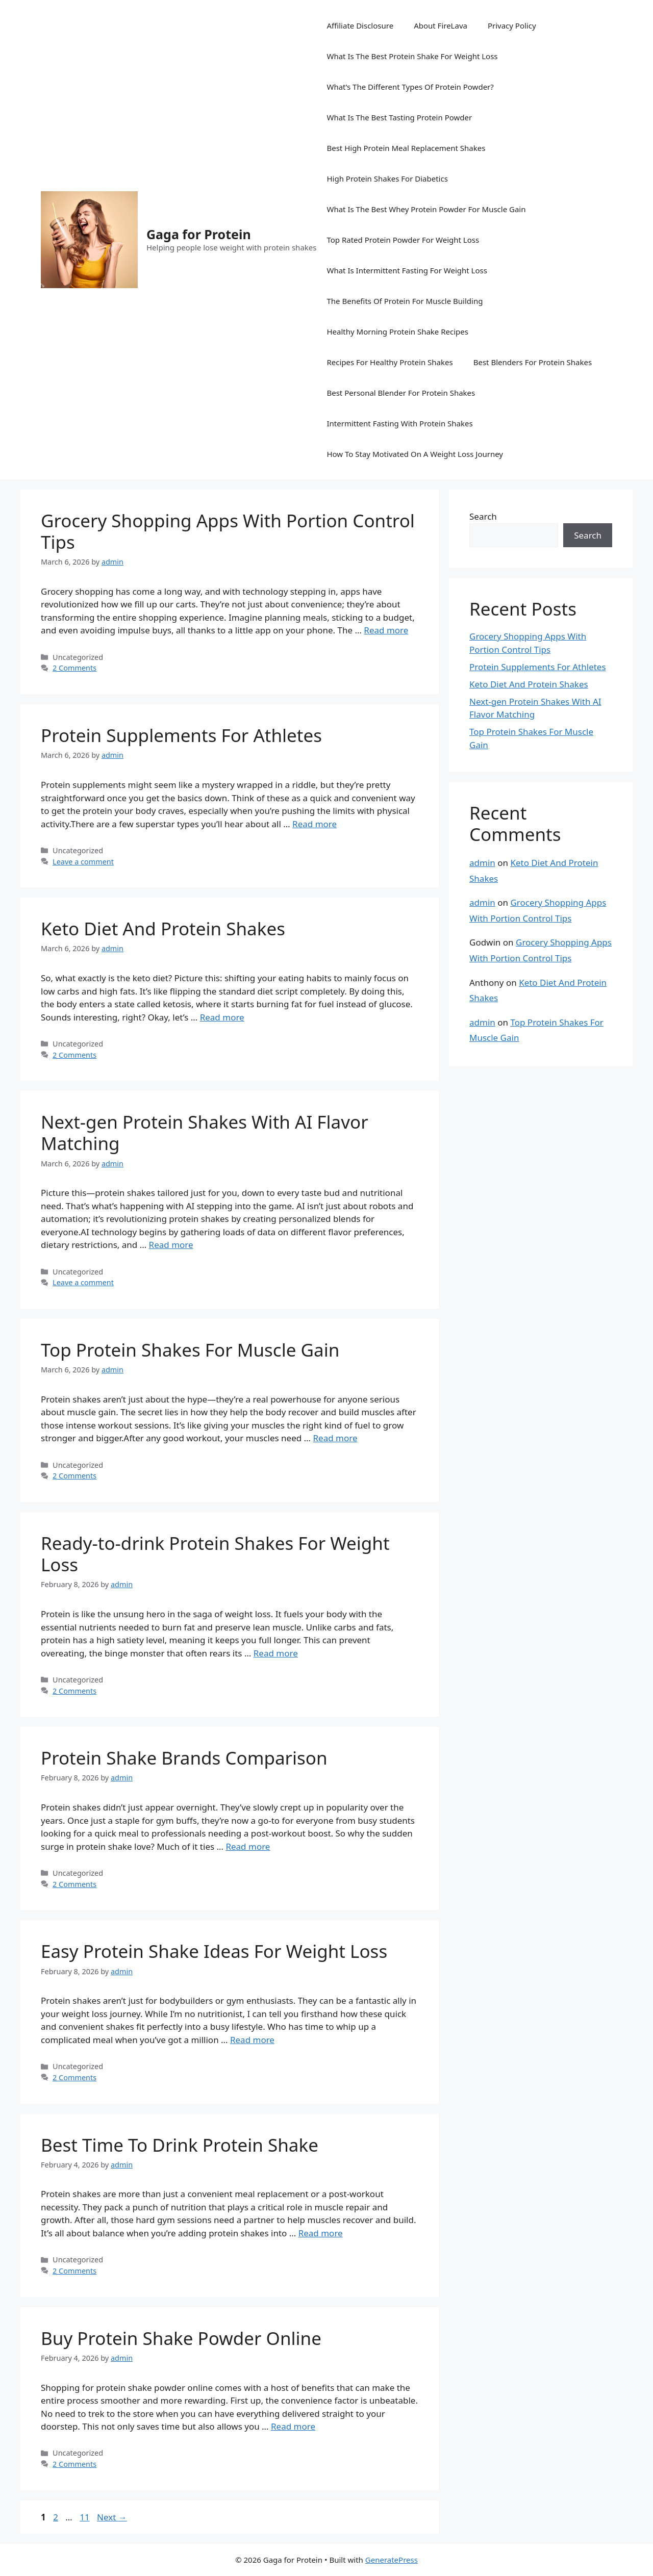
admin (482, 863)
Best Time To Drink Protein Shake (179, 2145)
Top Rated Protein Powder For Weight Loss (402, 240)
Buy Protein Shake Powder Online (181, 2338)
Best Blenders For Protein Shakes (532, 362)
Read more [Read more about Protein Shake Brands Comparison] (247, 1846)
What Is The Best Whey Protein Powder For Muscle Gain (425, 209)
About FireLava (440, 25)
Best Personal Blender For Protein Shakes (400, 393)
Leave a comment (83, 861)
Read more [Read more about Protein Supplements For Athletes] (314, 824)
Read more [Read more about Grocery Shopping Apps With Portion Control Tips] (386, 630)
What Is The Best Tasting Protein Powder (399, 117)
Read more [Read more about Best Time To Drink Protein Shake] (320, 2233)
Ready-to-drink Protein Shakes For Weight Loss (215, 1553)
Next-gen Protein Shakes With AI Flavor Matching (204, 1132)
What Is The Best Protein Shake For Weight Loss (411, 56)
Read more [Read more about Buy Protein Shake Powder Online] (293, 2426)
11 (85, 2517)
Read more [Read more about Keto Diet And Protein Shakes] (222, 1017)
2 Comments (74, 668)
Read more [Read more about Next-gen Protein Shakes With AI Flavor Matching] (171, 1245)
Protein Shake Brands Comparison (184, 1758)
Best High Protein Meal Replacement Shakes (405, 148)
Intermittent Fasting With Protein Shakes (399, 423)
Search (483, 516)
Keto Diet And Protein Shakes (163, 928)
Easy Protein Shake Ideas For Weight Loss (214, 1951)
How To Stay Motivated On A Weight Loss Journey (414, 454)
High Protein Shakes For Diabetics (386, 178)
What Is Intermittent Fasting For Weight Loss (406, 270)
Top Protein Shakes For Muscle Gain (190, 1350)
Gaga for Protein (198, 234)
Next (112, 2517)
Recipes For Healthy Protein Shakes (389, 362)
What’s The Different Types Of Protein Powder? (409, 87)
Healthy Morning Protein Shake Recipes (397, 331)
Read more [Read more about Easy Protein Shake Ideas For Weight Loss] (252, 2040)
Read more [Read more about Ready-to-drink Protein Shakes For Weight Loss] (276, 1653)
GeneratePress (391, 2560)
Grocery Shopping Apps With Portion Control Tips (228, 531)
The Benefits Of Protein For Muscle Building (404, 301)
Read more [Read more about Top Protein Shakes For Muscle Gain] (335, 1438)
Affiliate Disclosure (359, 25)
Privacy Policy (512, 25)
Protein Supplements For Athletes (181, 735)
